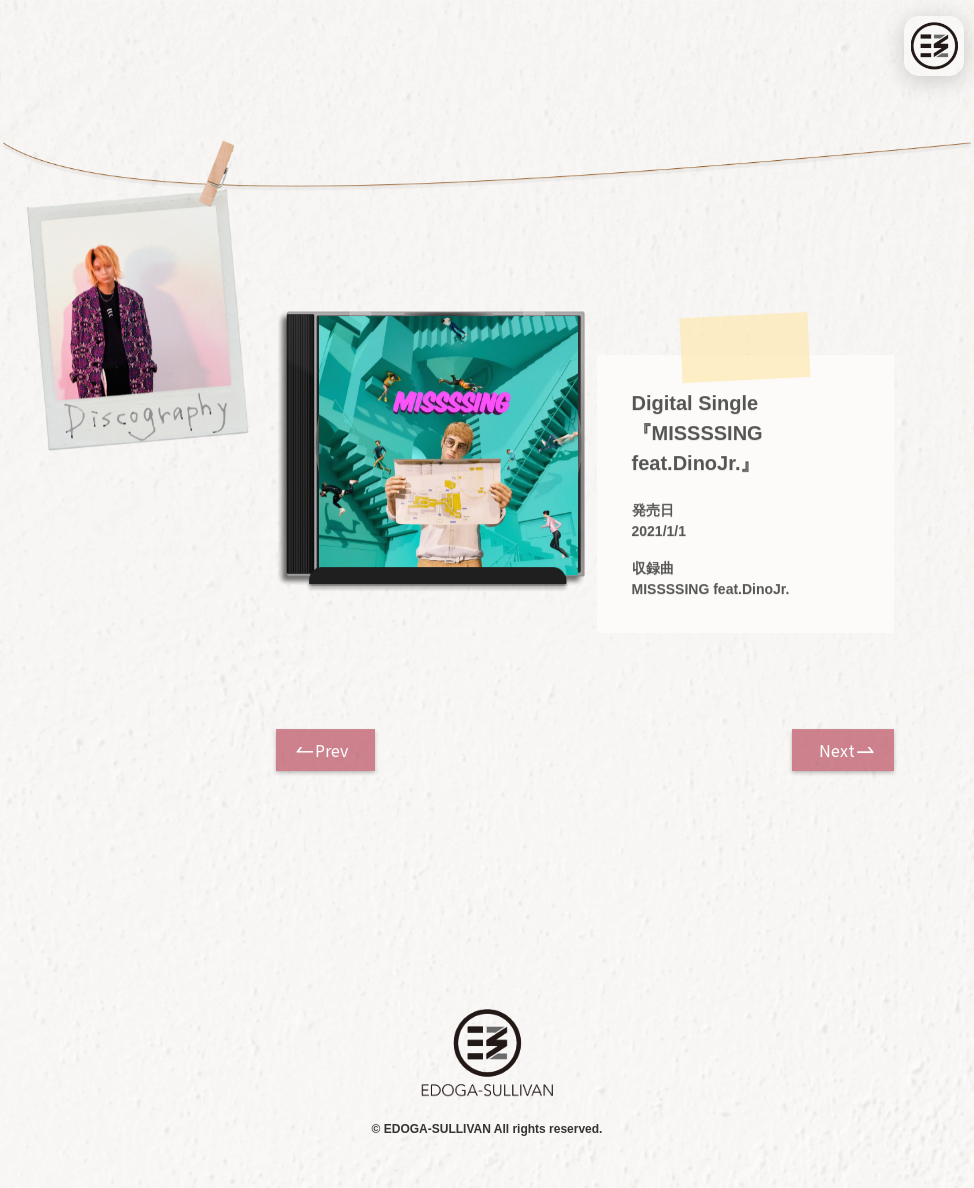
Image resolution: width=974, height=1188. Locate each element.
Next (837, 751)
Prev (331, 751)
